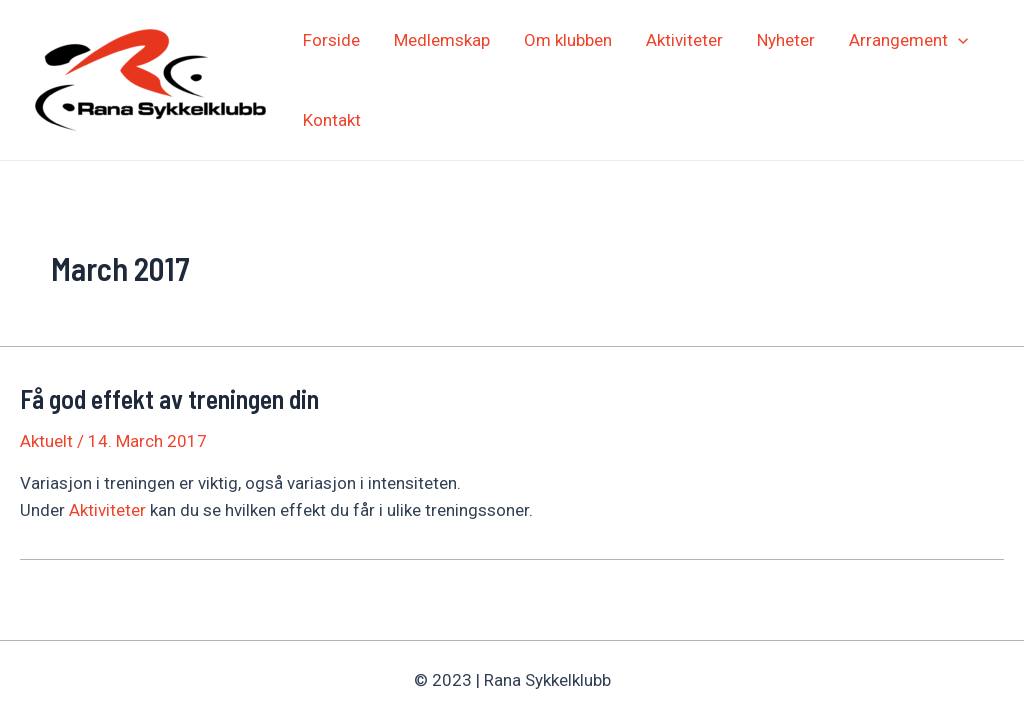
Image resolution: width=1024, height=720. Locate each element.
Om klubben (568, 40)
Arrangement (908, 40)
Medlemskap (442, 40)
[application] (958, 40)
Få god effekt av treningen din (169, 398)
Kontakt (332, 120)
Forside (331, 40)
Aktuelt (46, 441)
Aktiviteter (684, 40)
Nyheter (786, 40)
